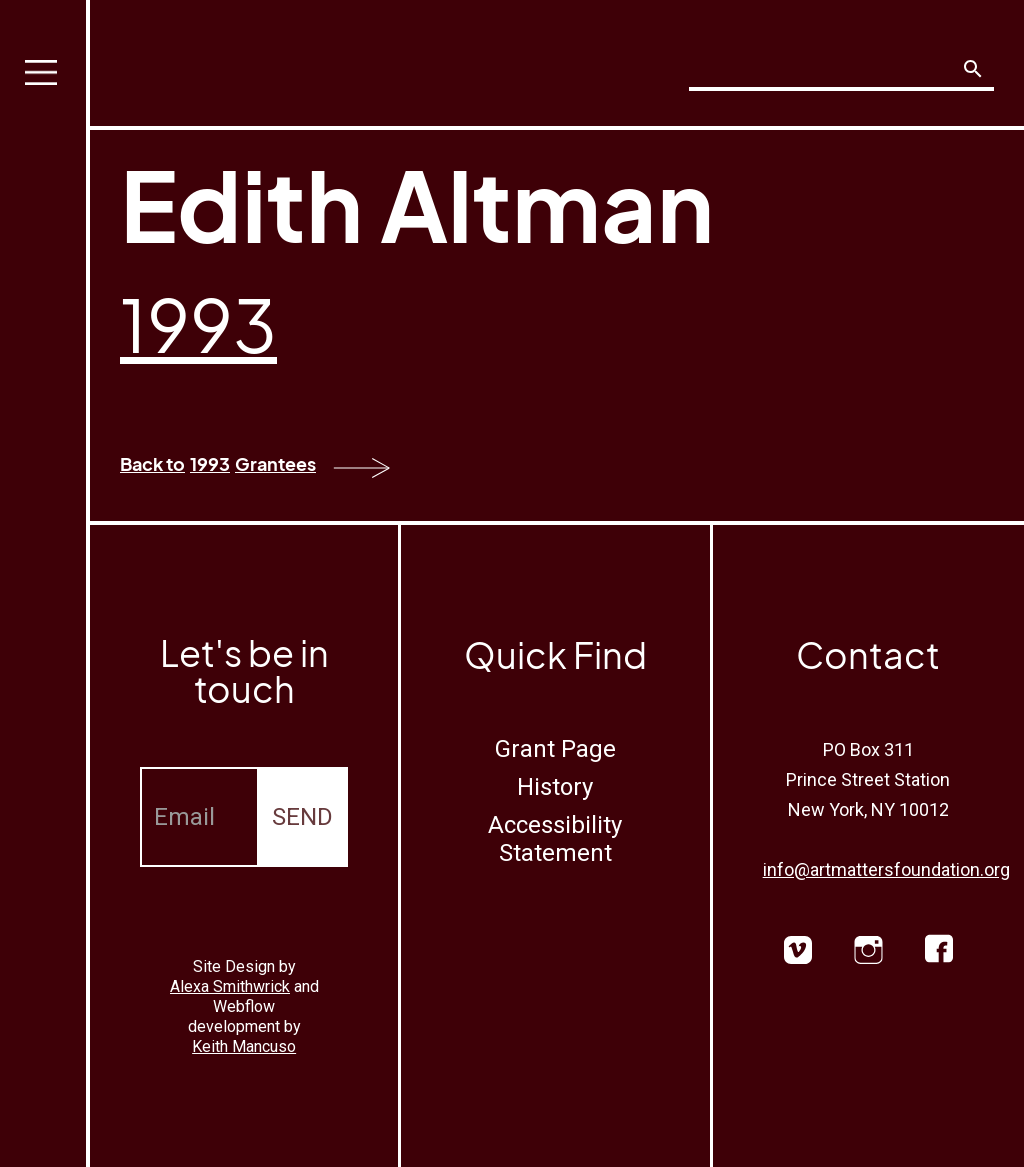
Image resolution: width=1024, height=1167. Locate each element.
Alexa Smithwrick (230, 986)
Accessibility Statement (555, 839)
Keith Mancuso (244, 1046)
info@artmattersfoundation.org (886, 869)
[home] (236, 57)
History (555, 787)
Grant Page (555, 749)
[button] (45, 583)
